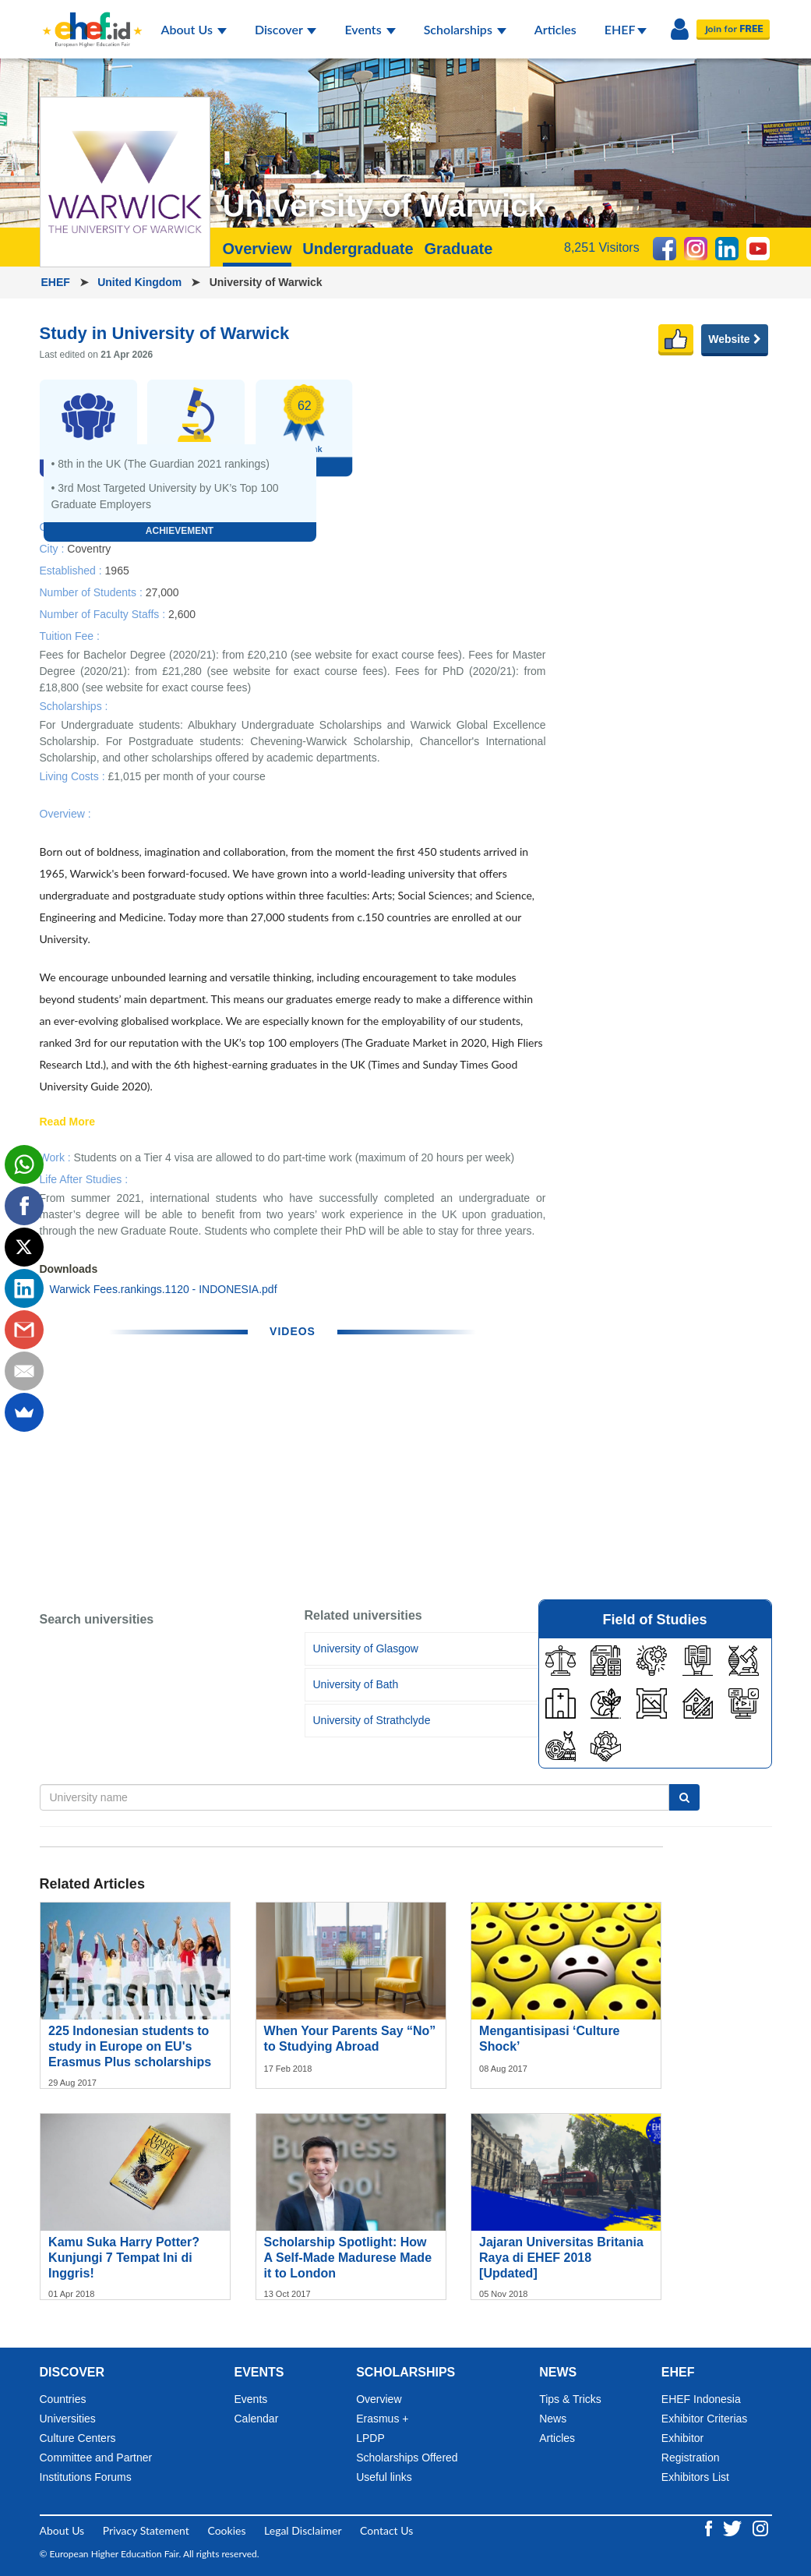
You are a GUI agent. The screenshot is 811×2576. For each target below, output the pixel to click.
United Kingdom (141, 282)
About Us (194, 29)
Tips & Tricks (570, 2399)
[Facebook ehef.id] (710, 2527)
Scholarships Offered (406, 2457)
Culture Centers (78, 2438)
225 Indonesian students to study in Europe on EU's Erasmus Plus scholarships (129, 2046)
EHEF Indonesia (701, 2399)
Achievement (179, 530)
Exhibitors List (695, 2477)
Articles (555, 29)
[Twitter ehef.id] (734, 2527)
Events (369, 29)
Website (734, 339)
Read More (68, 1122)
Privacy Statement (146, 2530)
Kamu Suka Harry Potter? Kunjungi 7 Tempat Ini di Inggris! (123, 2257)
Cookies (226, 2530)
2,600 (182, 613)
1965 (117, 569)
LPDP (370, 2438)
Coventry (89, 547)
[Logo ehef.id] (87, 19)
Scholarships (465, 29)
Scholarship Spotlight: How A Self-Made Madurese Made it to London (348, 2257)
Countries (63, 2399)
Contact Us (386, 2530)
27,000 (162, 591)
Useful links (384, 2477)
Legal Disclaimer (302, 2530)
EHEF (626, 29)
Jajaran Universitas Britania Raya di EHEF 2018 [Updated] (561, 2257)
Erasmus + (382, 2418)
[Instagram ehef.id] (760, 2527)
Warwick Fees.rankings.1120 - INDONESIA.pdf (163, 1289)
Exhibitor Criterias (704, 2418)
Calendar (256, 2418)
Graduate (458, 248)
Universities (68, 2418)
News (552, 2418)
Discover (286, 29)
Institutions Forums (86, 2477)
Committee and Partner (96, 2457)
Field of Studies (654, 1619)
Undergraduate (357, 248)
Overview (257, 248)
